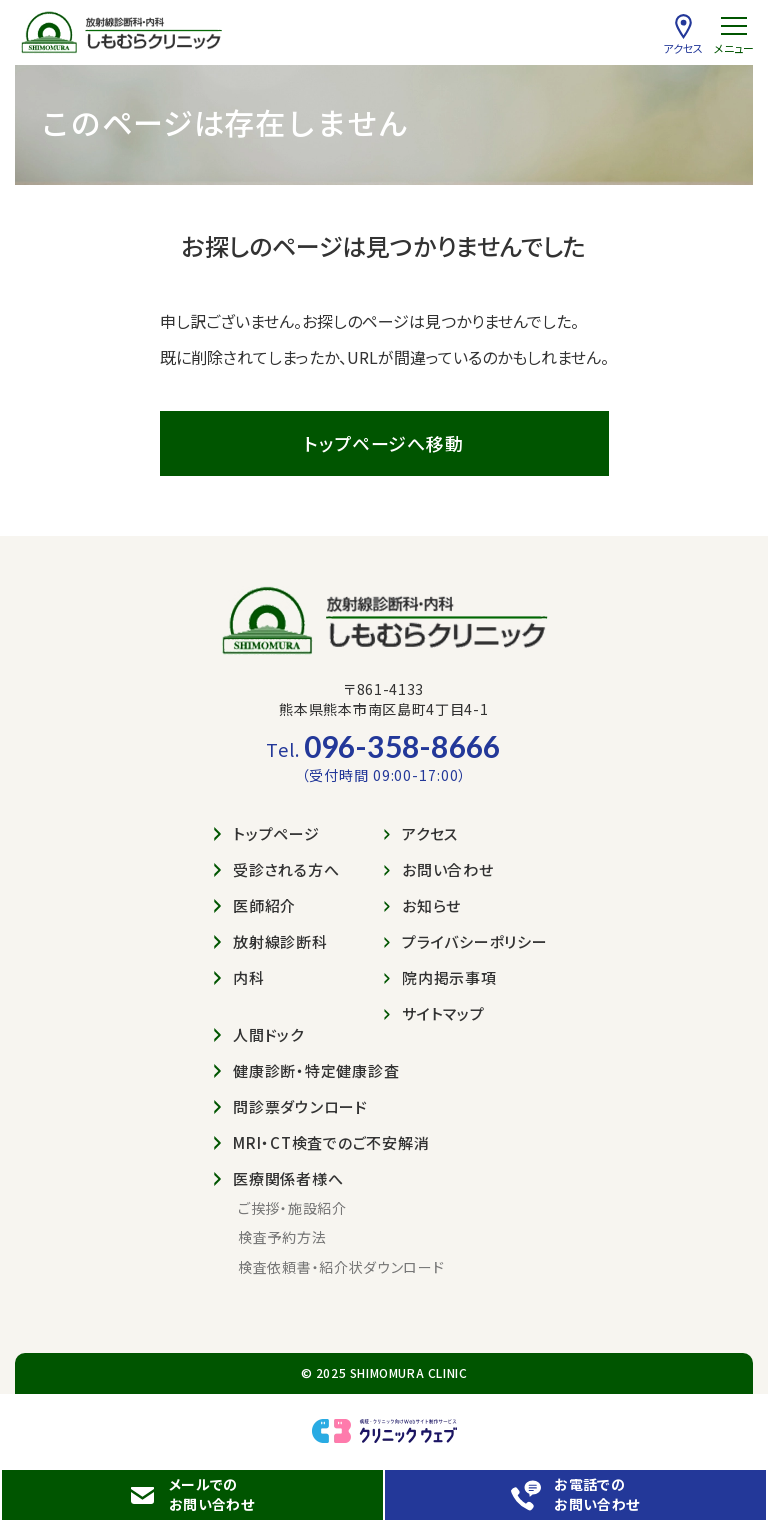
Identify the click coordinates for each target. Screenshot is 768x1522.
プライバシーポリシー (466, 941)
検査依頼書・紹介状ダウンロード (341, 1267)
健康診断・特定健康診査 (306, 1070)
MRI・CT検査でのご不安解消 (321, 1142)
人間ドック (259, 1034)
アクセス (421, 833)
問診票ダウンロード (291, 1106)
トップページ (267, 833)
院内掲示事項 (440, 977)
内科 (239, 977)
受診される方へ (276, 869)
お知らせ (422, 905)
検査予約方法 (282, 1237)
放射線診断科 (271, 941)
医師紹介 (255, 905)
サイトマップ (434, 1013)
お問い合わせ (439, 869)
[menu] (733, 34)
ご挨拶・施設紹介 (292, 1208)
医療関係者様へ (278, 1178)
